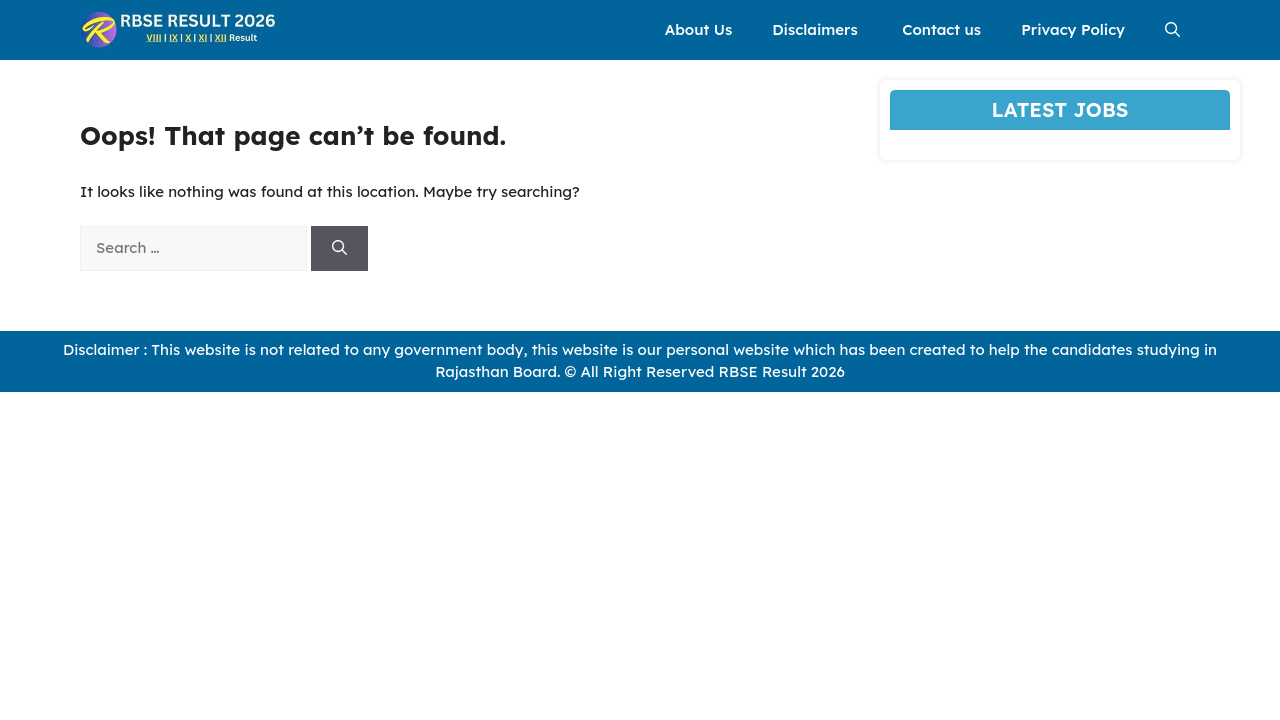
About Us (698, 29)
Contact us (941, 29)
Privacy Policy (1073, 29)
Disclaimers (817, 29)
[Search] (339, 248)
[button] (1172, 30)
